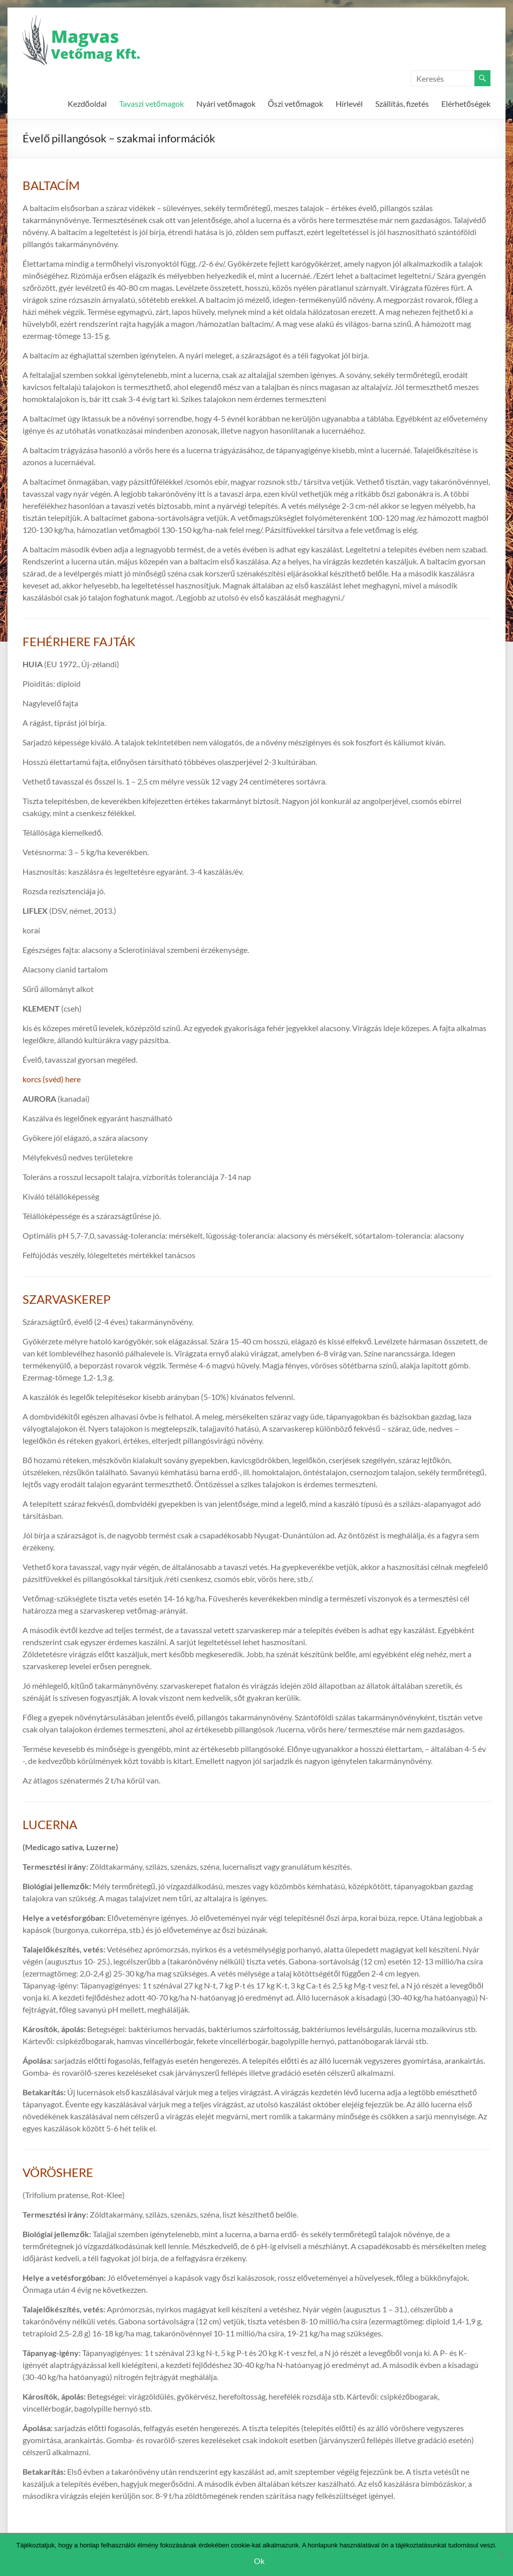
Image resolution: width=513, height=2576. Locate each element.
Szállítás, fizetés (402, 103)
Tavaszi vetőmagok (151, 103)
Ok (259, 2560)
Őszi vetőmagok (295, 103)
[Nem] (500, 2554)
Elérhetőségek (465, 103)
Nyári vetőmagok (225, 103)
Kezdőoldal (87, 103)
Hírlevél (349, 103)
